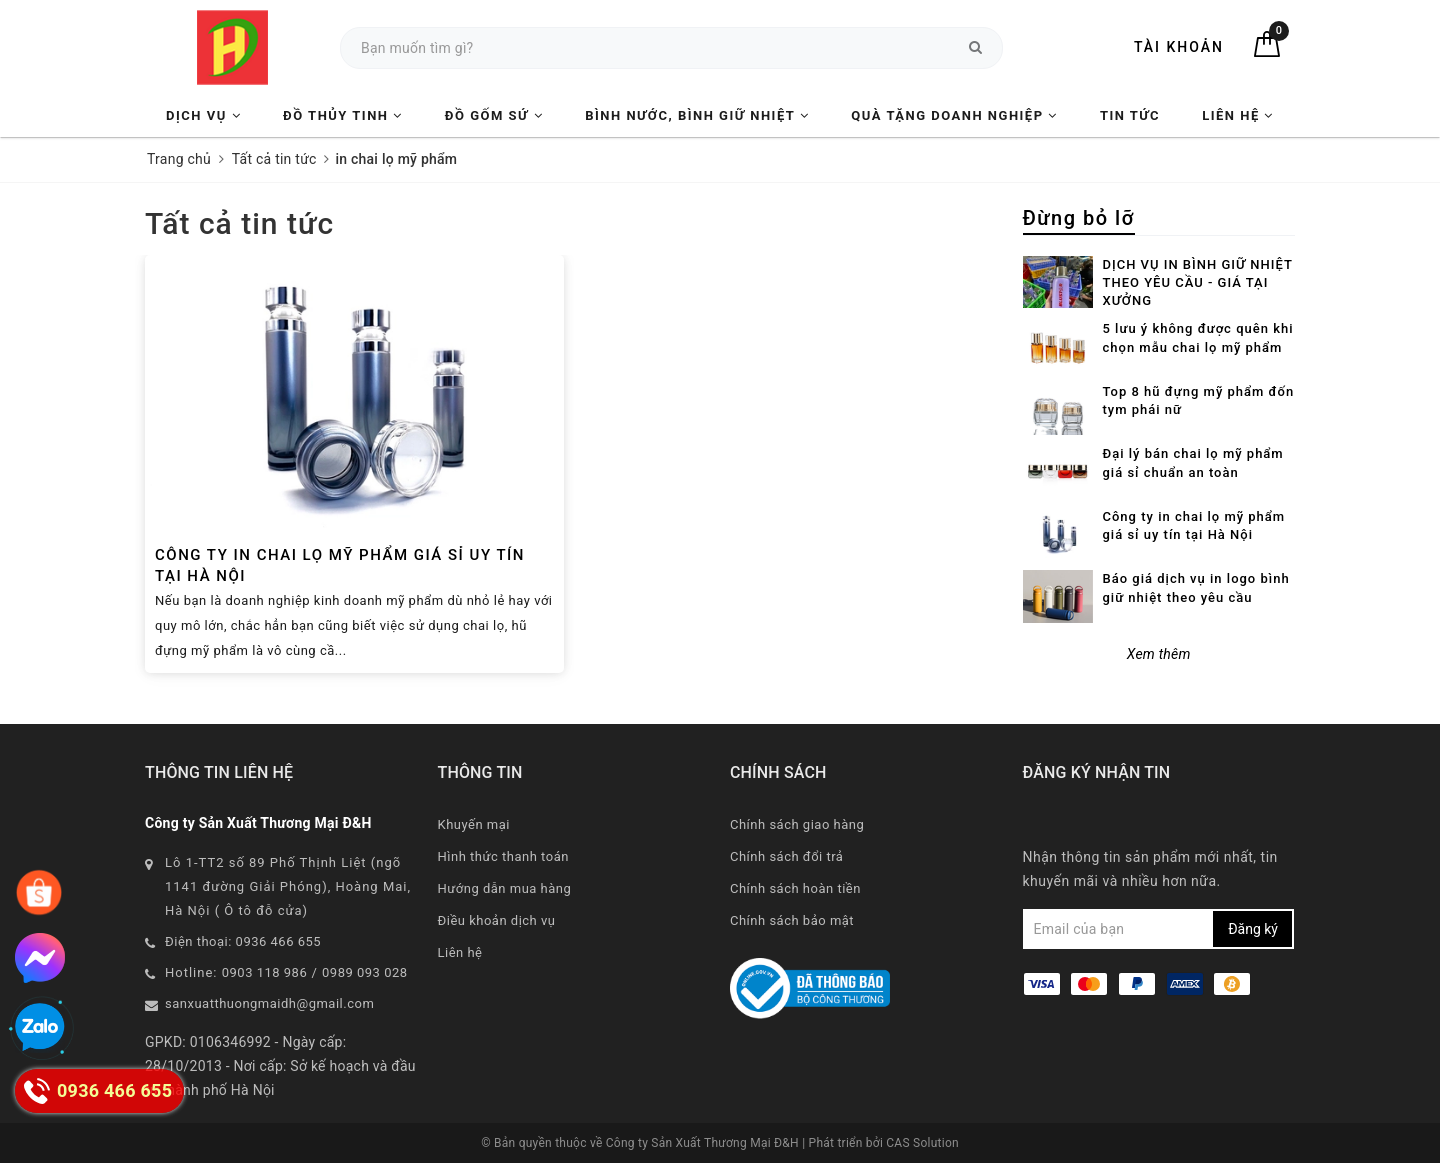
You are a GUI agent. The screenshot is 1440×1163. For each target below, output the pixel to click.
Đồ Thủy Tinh (343, 115)
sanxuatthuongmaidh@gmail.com (269, 1003)
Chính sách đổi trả (786, 856)
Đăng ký (1253, 929)
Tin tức (1130, 115)
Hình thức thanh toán (503, 856)
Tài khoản (1179, 47)
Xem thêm (1159, 654)
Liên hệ (1238, 115)
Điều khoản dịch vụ (497, 920)
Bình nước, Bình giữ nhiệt (697, 115)
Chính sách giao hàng (797, 824)
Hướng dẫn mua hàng (505, 888)
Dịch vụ (203, 115)
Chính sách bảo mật (792, 920)
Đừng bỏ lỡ (1079, 218)
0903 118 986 (265, 972)
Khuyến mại (474, 824)
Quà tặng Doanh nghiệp (954, 115)
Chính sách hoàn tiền (795, 888)
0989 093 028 (365, 972)
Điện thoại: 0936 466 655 (243, 941)
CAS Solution (922, 1143)
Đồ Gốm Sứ (494, 115)
